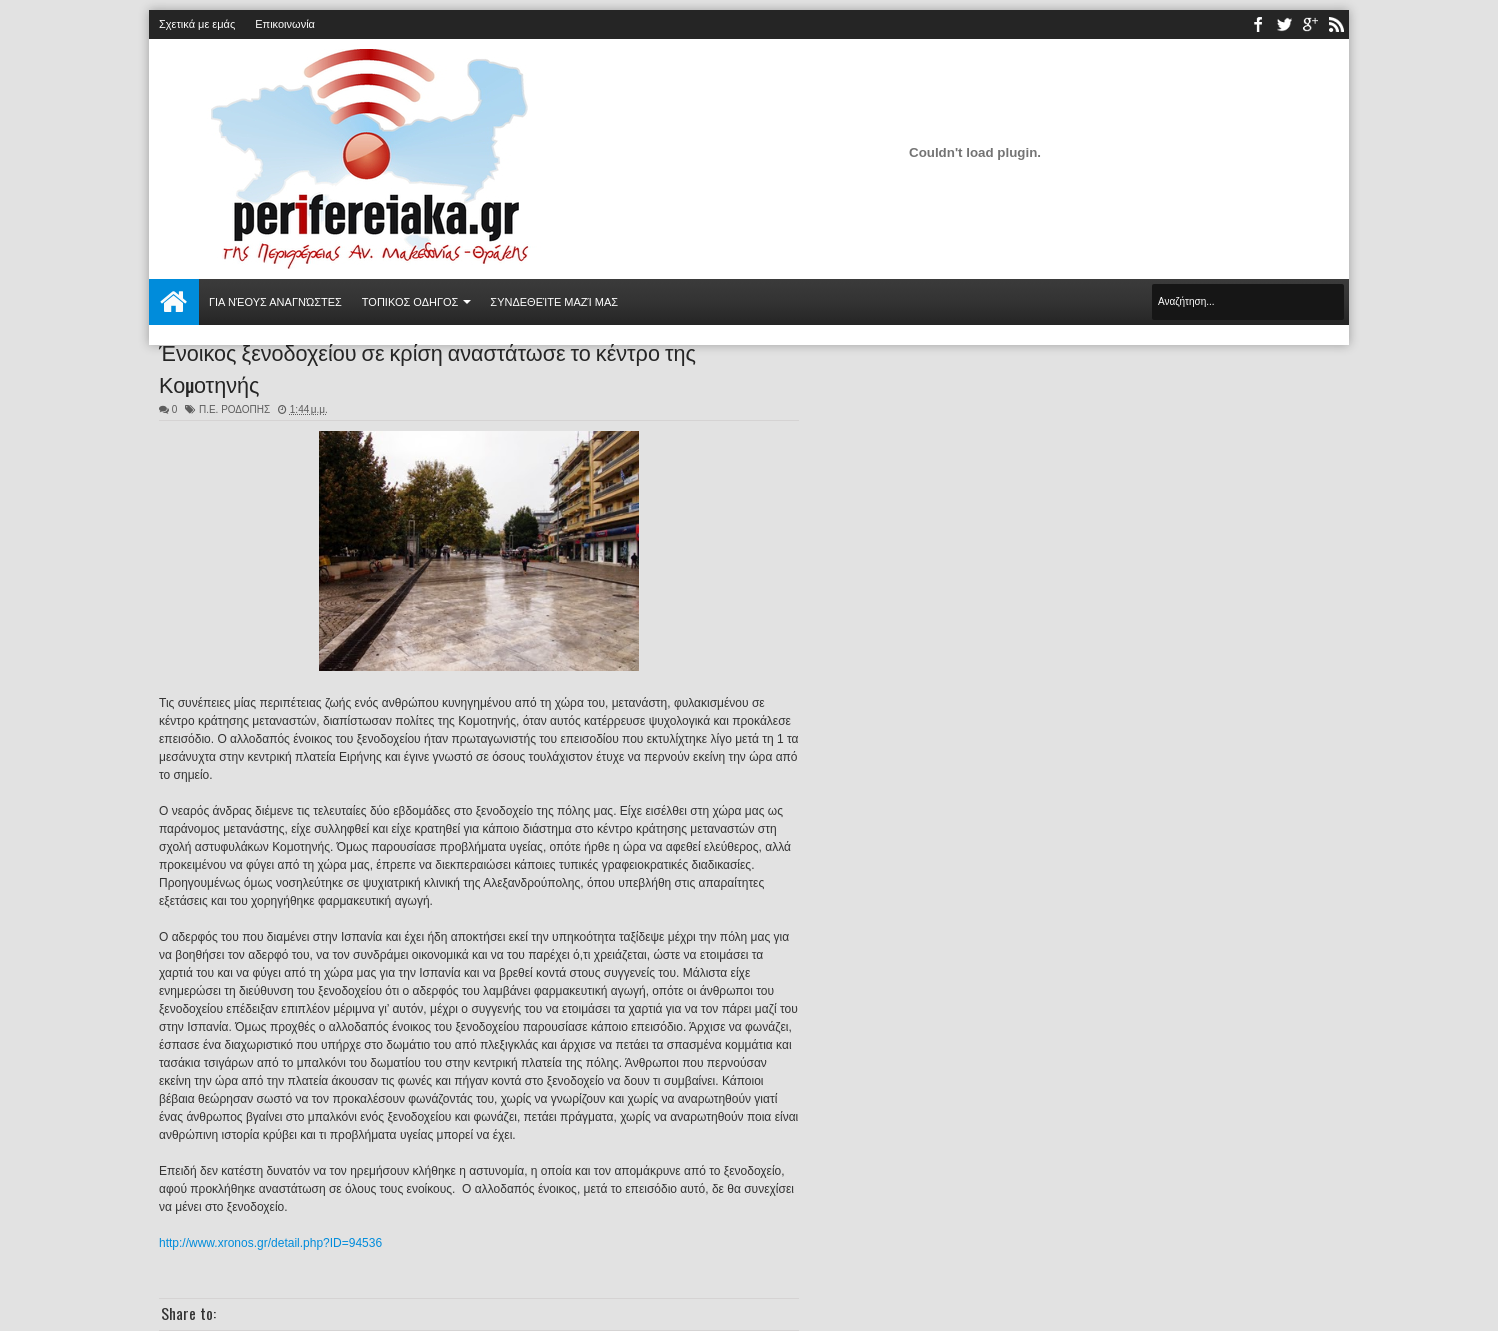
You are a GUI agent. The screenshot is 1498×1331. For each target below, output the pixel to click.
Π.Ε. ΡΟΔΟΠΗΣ (234, 409)
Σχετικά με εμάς (197, 24)
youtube (1310, 24)
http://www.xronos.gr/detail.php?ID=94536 (270, 1243)
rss (1336, 24)
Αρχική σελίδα (174, 302)
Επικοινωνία (285, 24)
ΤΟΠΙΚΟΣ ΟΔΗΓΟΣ (410, 302)
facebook (1258, 24)
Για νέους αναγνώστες (275, 302)
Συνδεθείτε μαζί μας (554, 302)
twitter (1284, 24)
